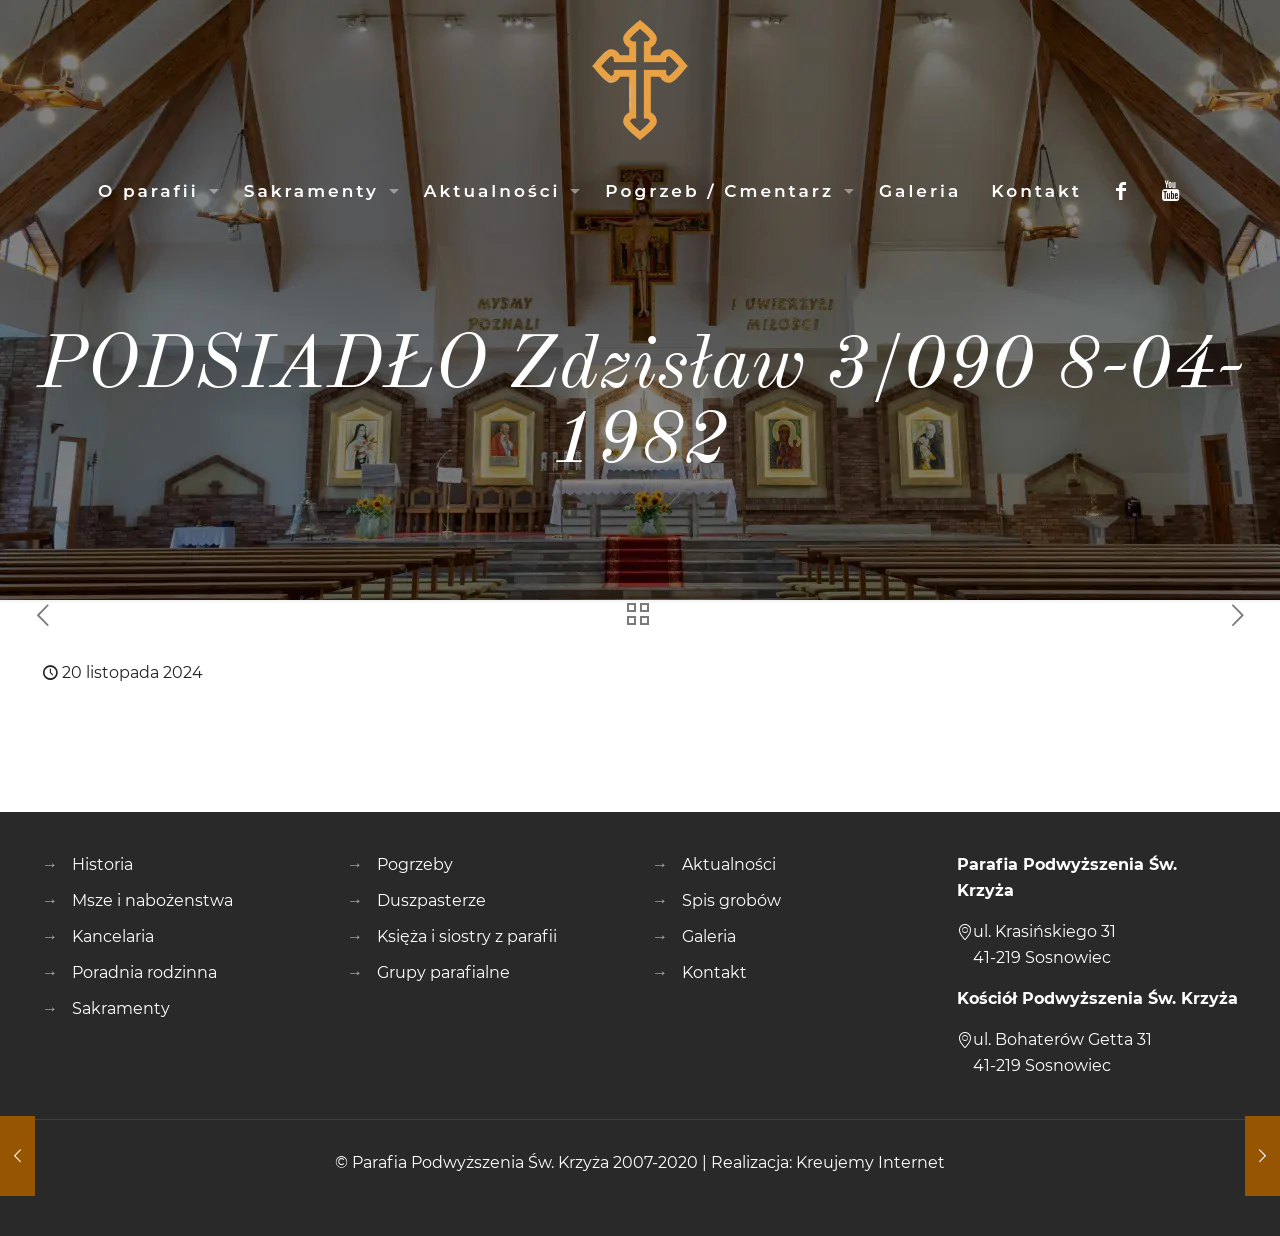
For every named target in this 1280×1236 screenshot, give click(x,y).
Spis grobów (731, 900)
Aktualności (729, 864)
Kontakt (714, 972)
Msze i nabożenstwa (152, 900)
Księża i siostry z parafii (467, 936)
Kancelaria (113, 936)
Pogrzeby (415, 864)
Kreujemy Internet (870, 1162)
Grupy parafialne (443, 972)
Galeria (709, 936)
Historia (102, 864)
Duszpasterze (431, 900)
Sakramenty (121, 1008)
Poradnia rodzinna (144, 972)
